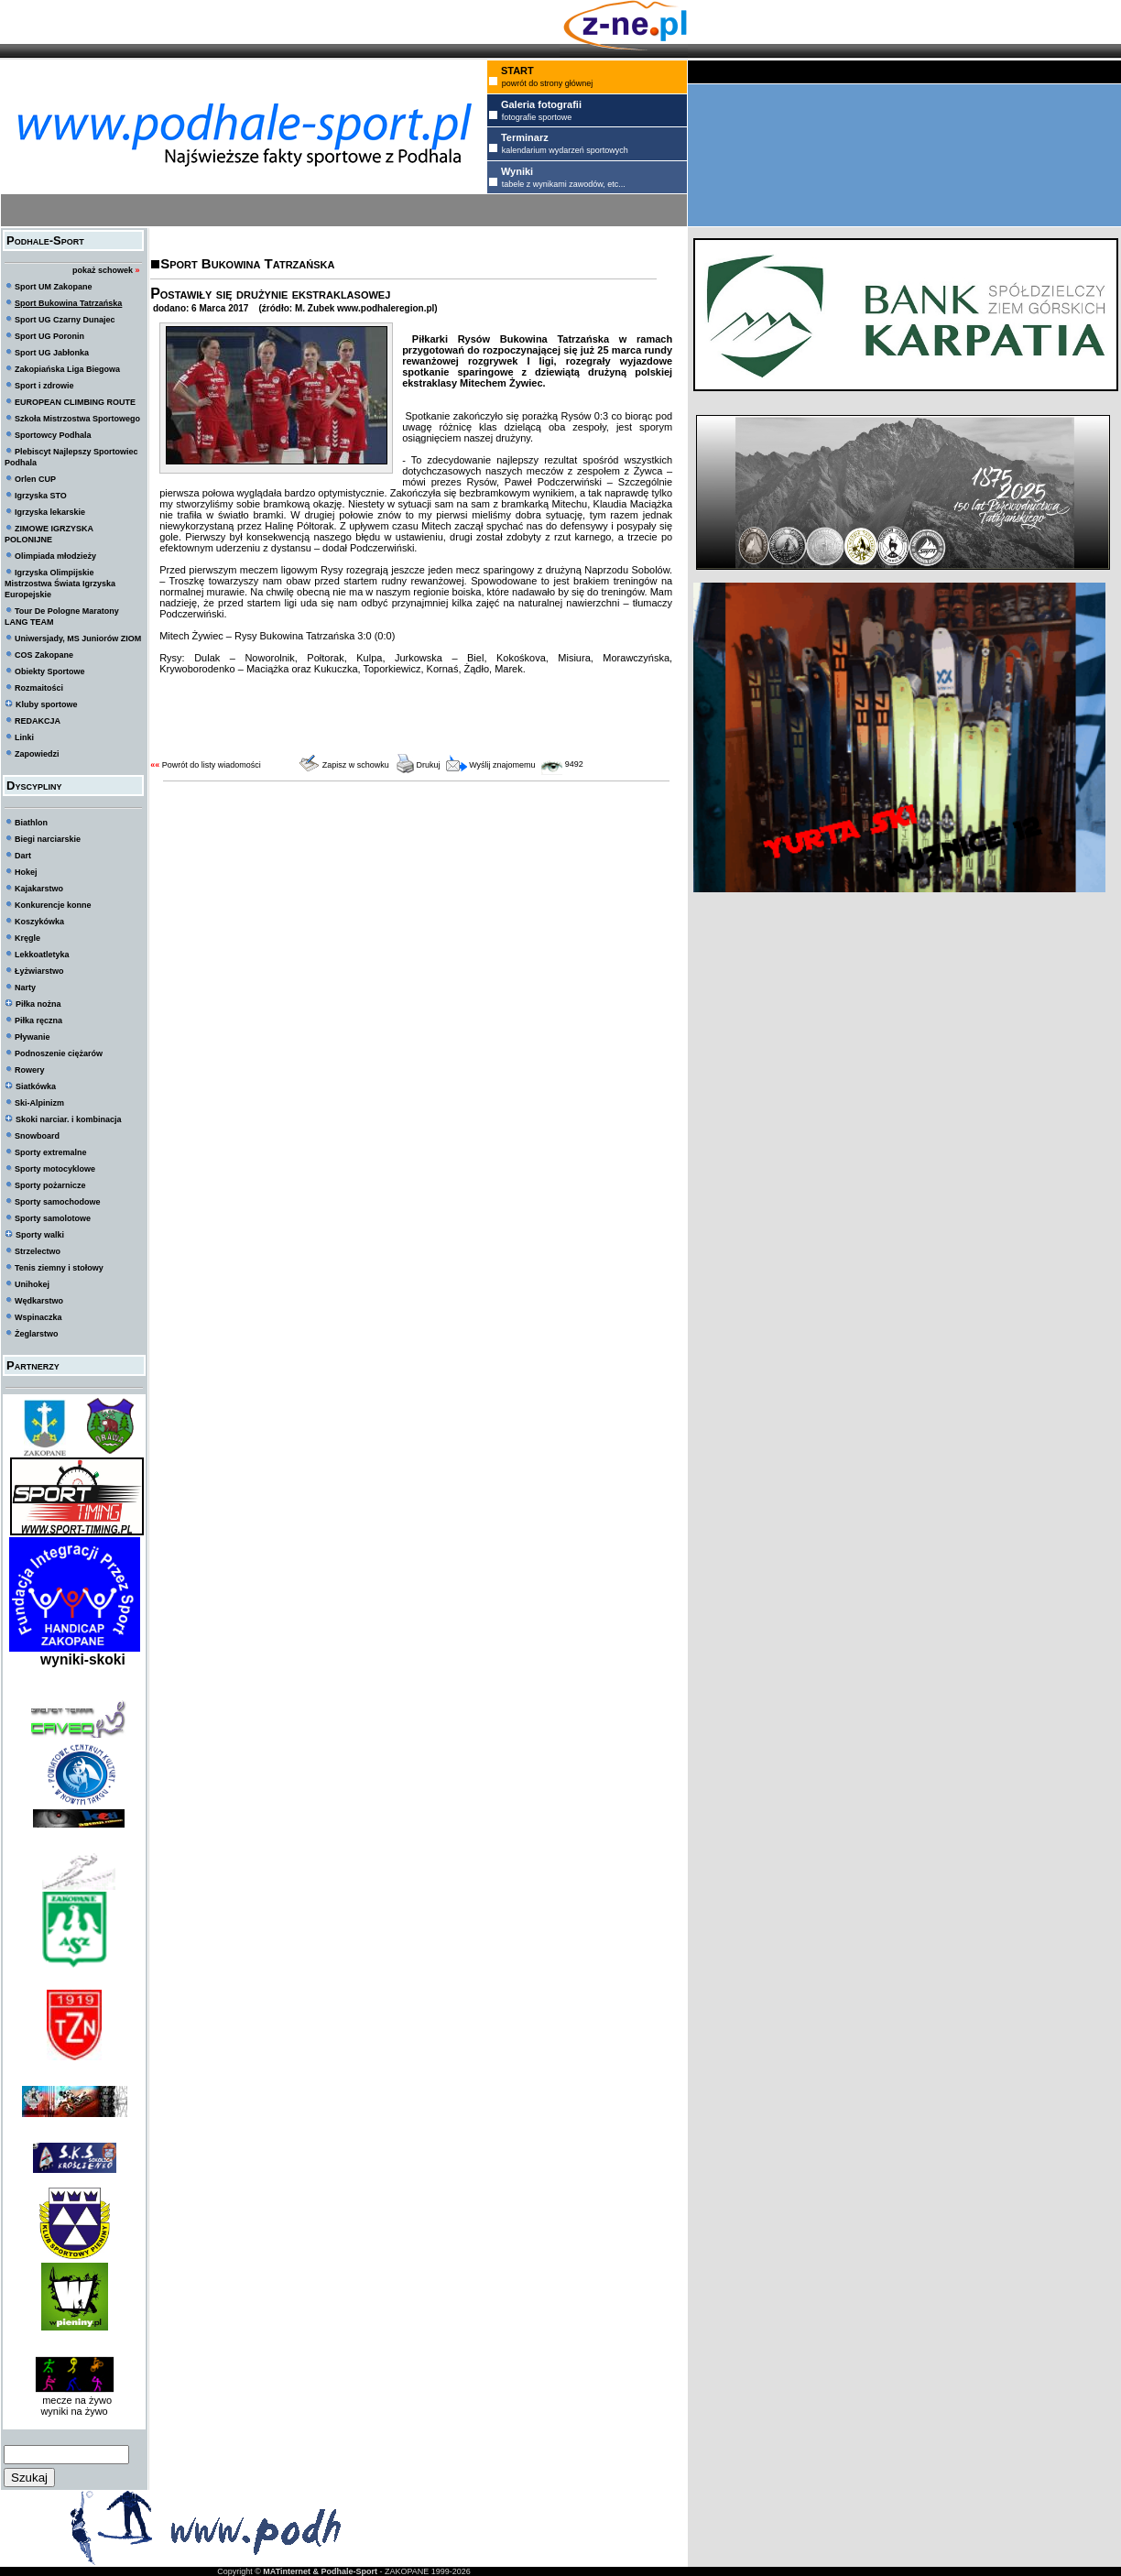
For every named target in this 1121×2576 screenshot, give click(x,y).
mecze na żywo (74, 2400)
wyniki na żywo (73, 2411)
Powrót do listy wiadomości (211, 765)
